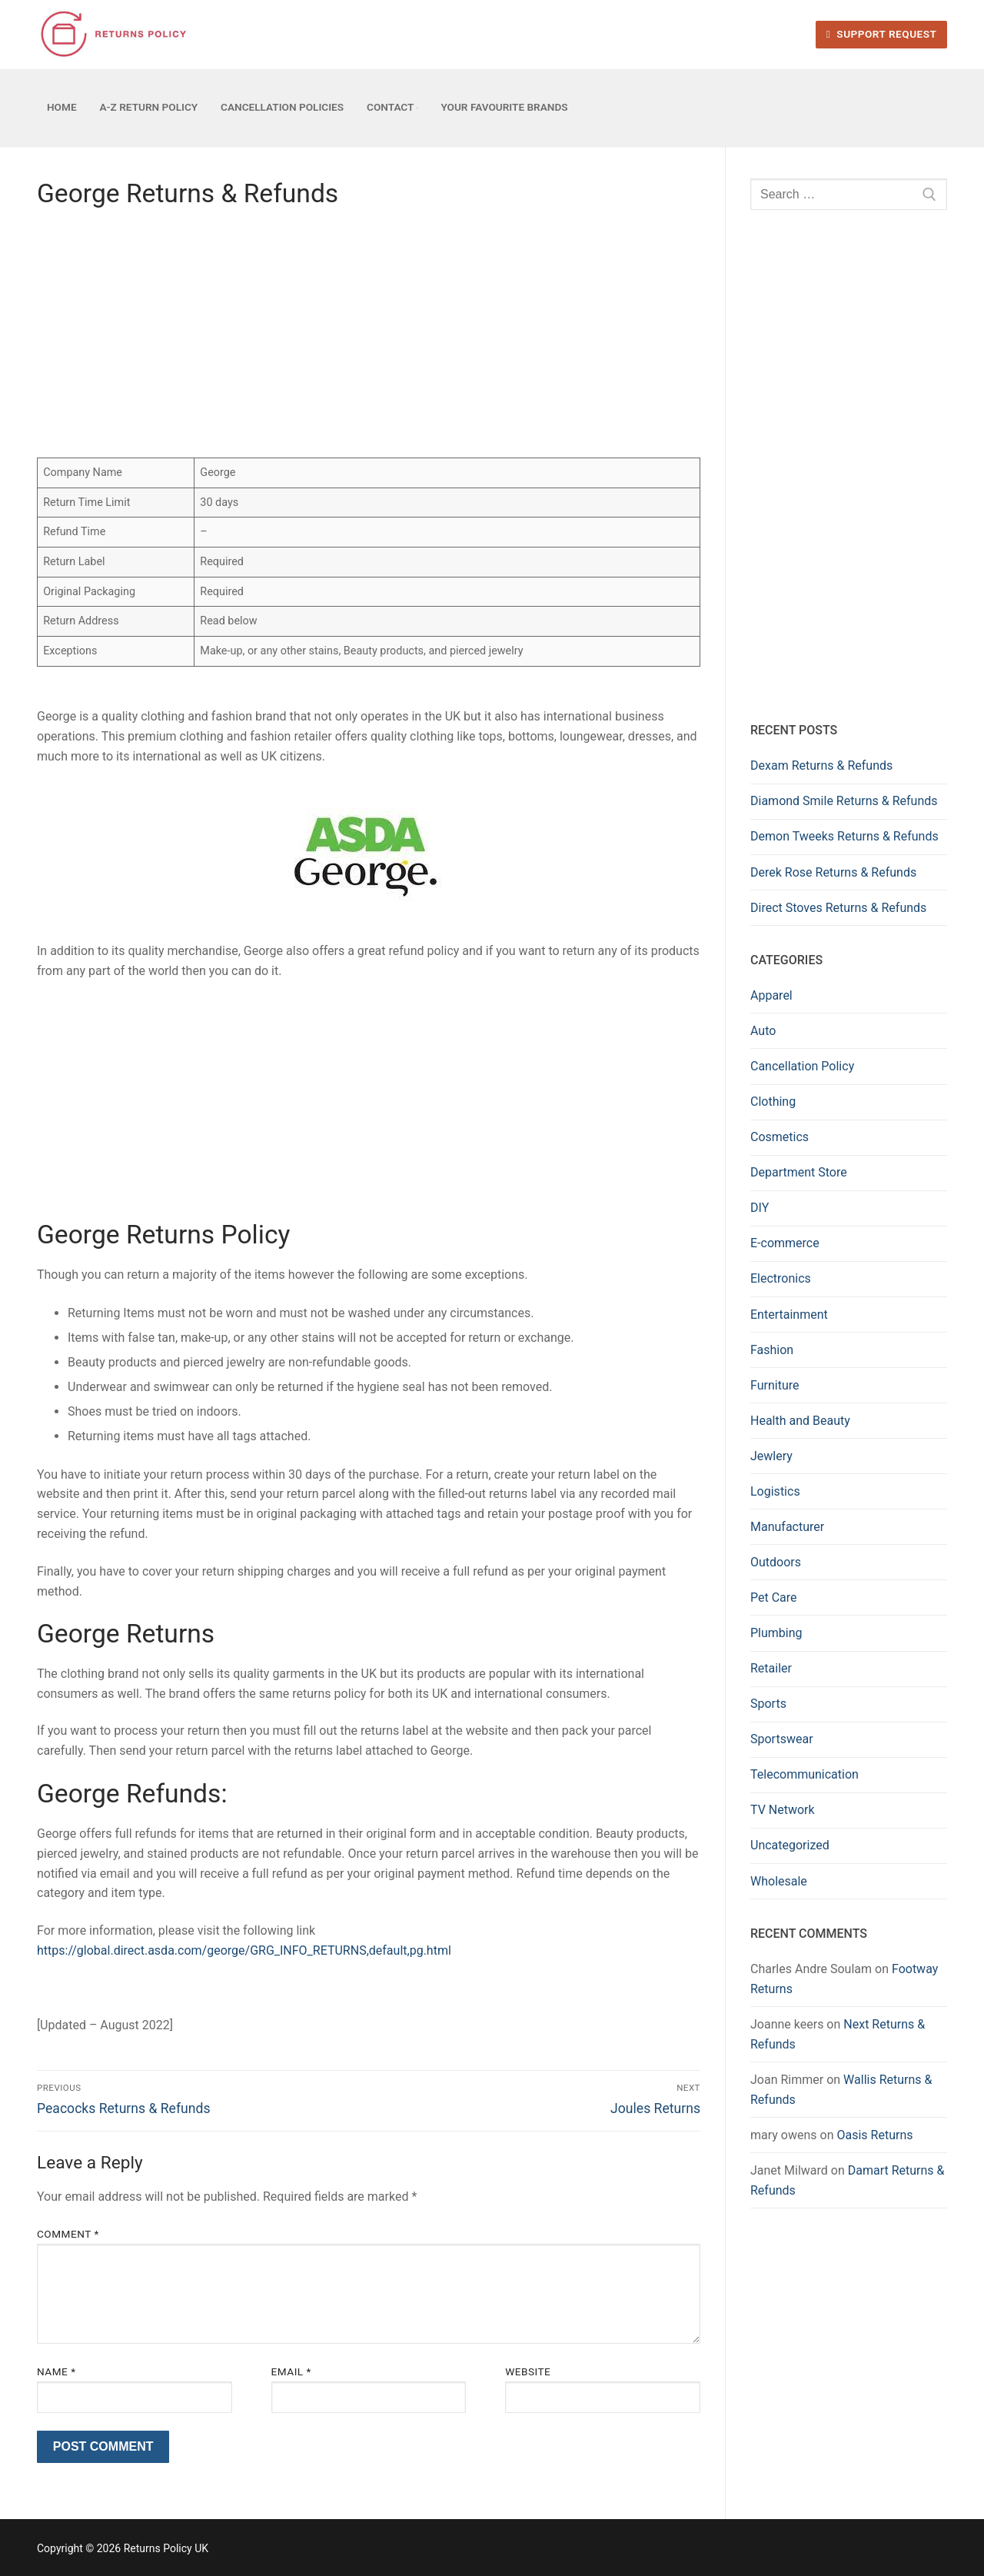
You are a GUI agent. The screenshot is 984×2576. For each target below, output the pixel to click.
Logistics (775, 1491)
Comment (68, 2234)
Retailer (771, 1668)
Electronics (780, 1278)
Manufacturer (787, 1526)
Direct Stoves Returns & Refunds (838, 907)
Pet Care (773, 1597)
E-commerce (784, 1243)
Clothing (773, 1101)
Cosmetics (779, 1137)
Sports (768, 1703)
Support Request (881, 34)
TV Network (782, 1809)
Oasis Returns (874, 2135)
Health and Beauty (800, 1420)
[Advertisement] (368, 337)
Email (291, 2371)
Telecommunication (804, 1774)
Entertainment (789, 1314)
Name (56, 2371)
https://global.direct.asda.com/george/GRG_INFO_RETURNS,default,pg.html (244, 1950)
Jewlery (771, 1456)
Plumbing (776, 1633)
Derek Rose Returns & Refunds (833, 872)
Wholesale (778, 1881)
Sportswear (781, 1739)
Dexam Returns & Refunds (821, 765)
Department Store (798, 1172)
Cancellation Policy (802, 1066)
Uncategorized (789, 1845)
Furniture (774, 1385)
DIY (759, 1207)
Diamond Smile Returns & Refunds (844, 801)
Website (527, 2371)
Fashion (771, 1350)
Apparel (771, 995)
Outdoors (775, 1562)
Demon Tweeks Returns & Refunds (844, 836)
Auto (763, 1030)
